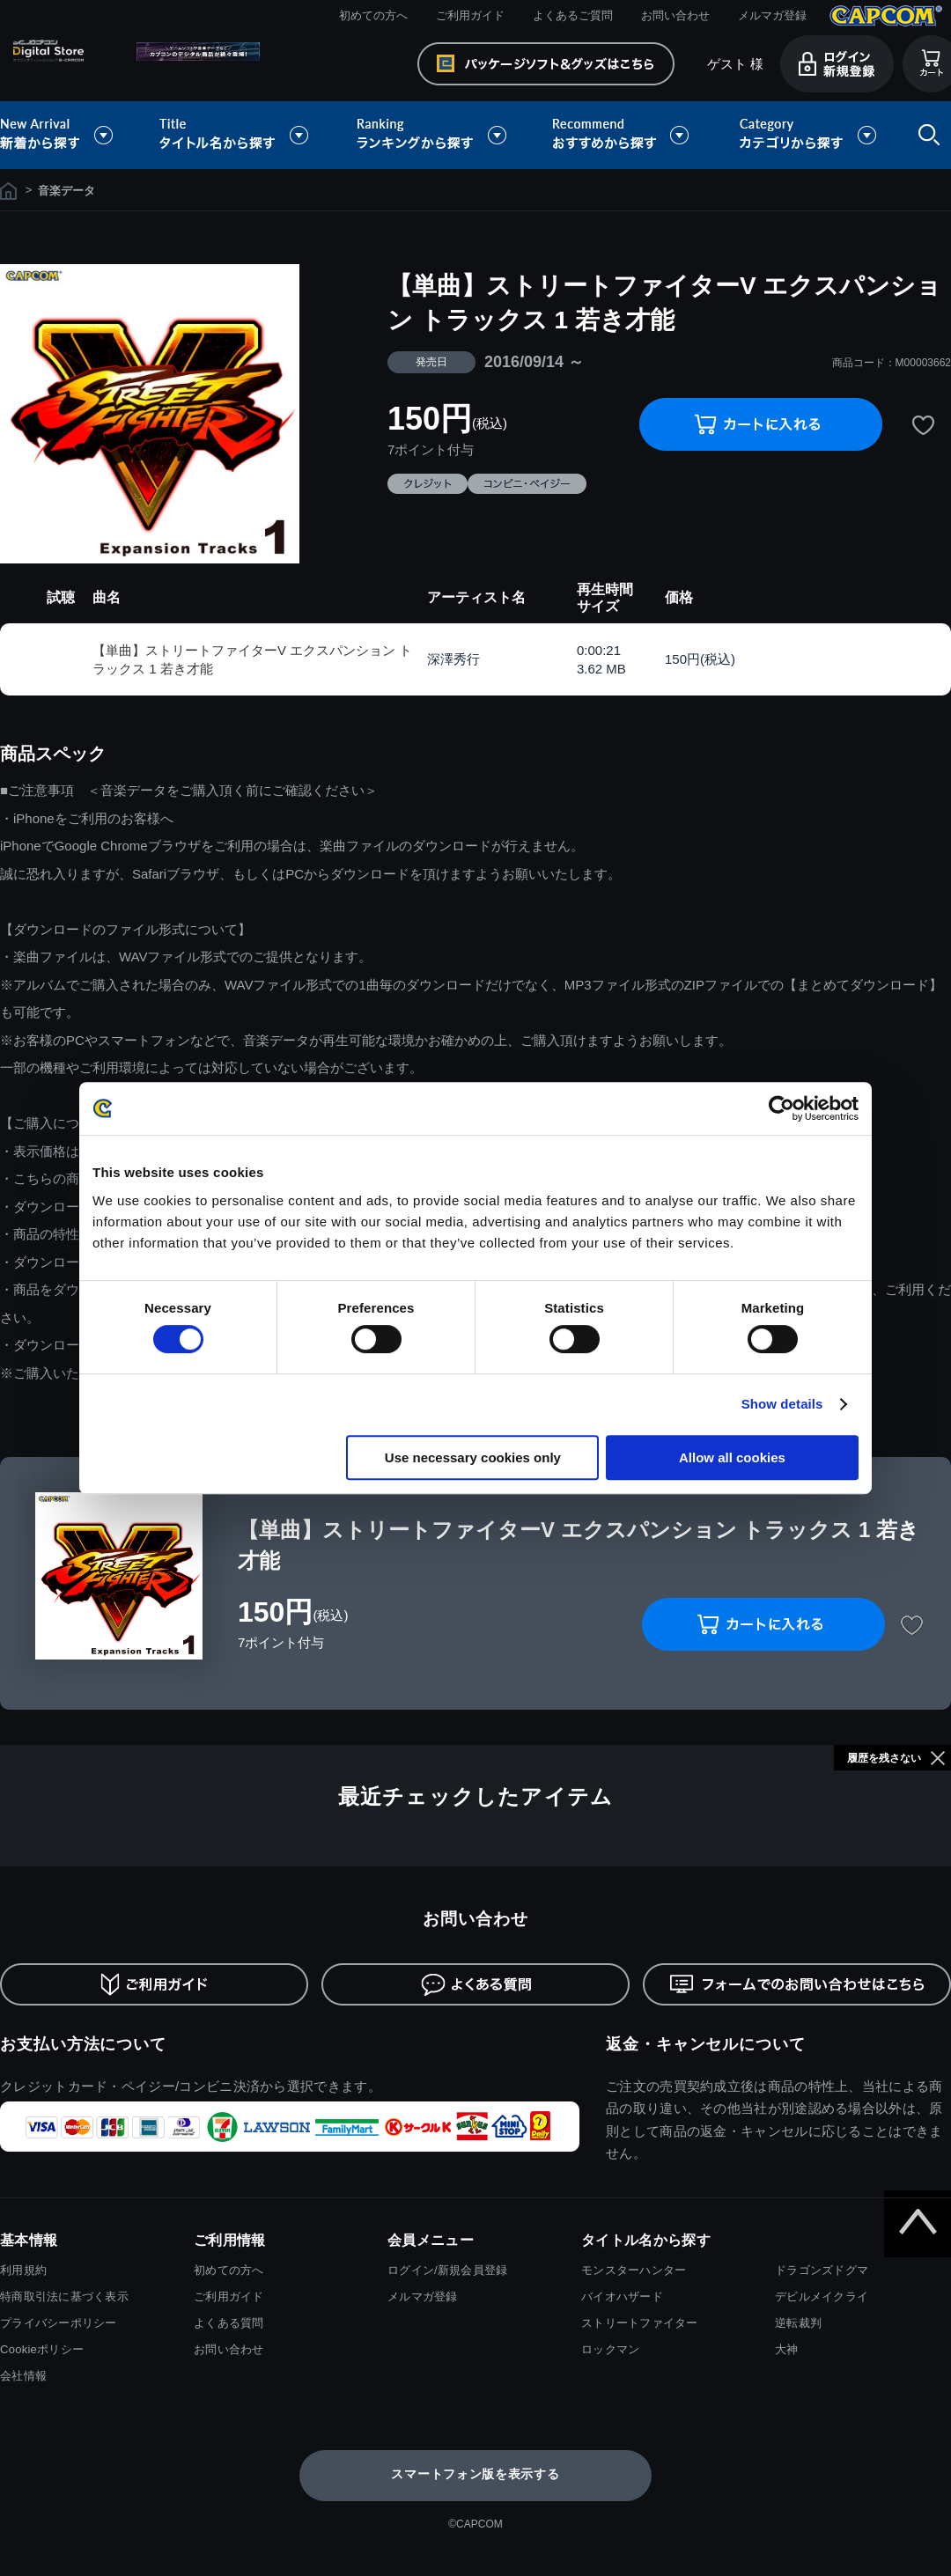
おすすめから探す (623, 135)
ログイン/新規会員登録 (447, 2270)
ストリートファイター (639, 2322)
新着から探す (68, 135)
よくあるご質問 (573, 15)
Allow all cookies (732, 1457)
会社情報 (23, 2375)
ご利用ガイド (470, 15)
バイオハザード (622, 2296)
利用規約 (23, 2270)
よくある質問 (229, 2322)
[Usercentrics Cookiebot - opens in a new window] (781, 1108)
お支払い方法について (83, 2044)
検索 (925, 135)
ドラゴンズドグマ (821, 2270)
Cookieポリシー (42, 2349)
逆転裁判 (798, 2322)
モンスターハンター (633, 2270)
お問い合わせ (675, 15)
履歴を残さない (884, 1758)
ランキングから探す (433, 135)
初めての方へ (373, 15)
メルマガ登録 (772, 15)
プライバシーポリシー (58, 2322)
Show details (782, 1403)
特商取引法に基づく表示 (64, 2296)
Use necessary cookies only (473, 1457)
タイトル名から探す (236, 135)
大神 (787, 2349)
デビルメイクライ (821, 2296)
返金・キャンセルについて (706, 2044)
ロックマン (610, 2349)
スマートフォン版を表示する (475, 2474)
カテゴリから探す (807, 135)
